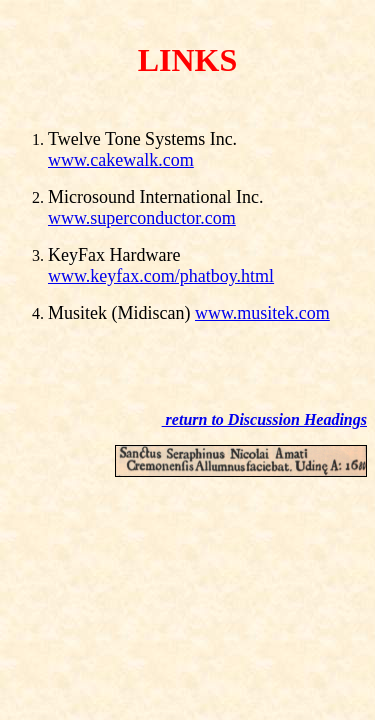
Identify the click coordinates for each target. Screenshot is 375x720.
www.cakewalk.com (121, 160)
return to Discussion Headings (264, 419)
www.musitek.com (262, 313)
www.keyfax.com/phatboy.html (161, 276)
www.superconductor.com (142, 218)
